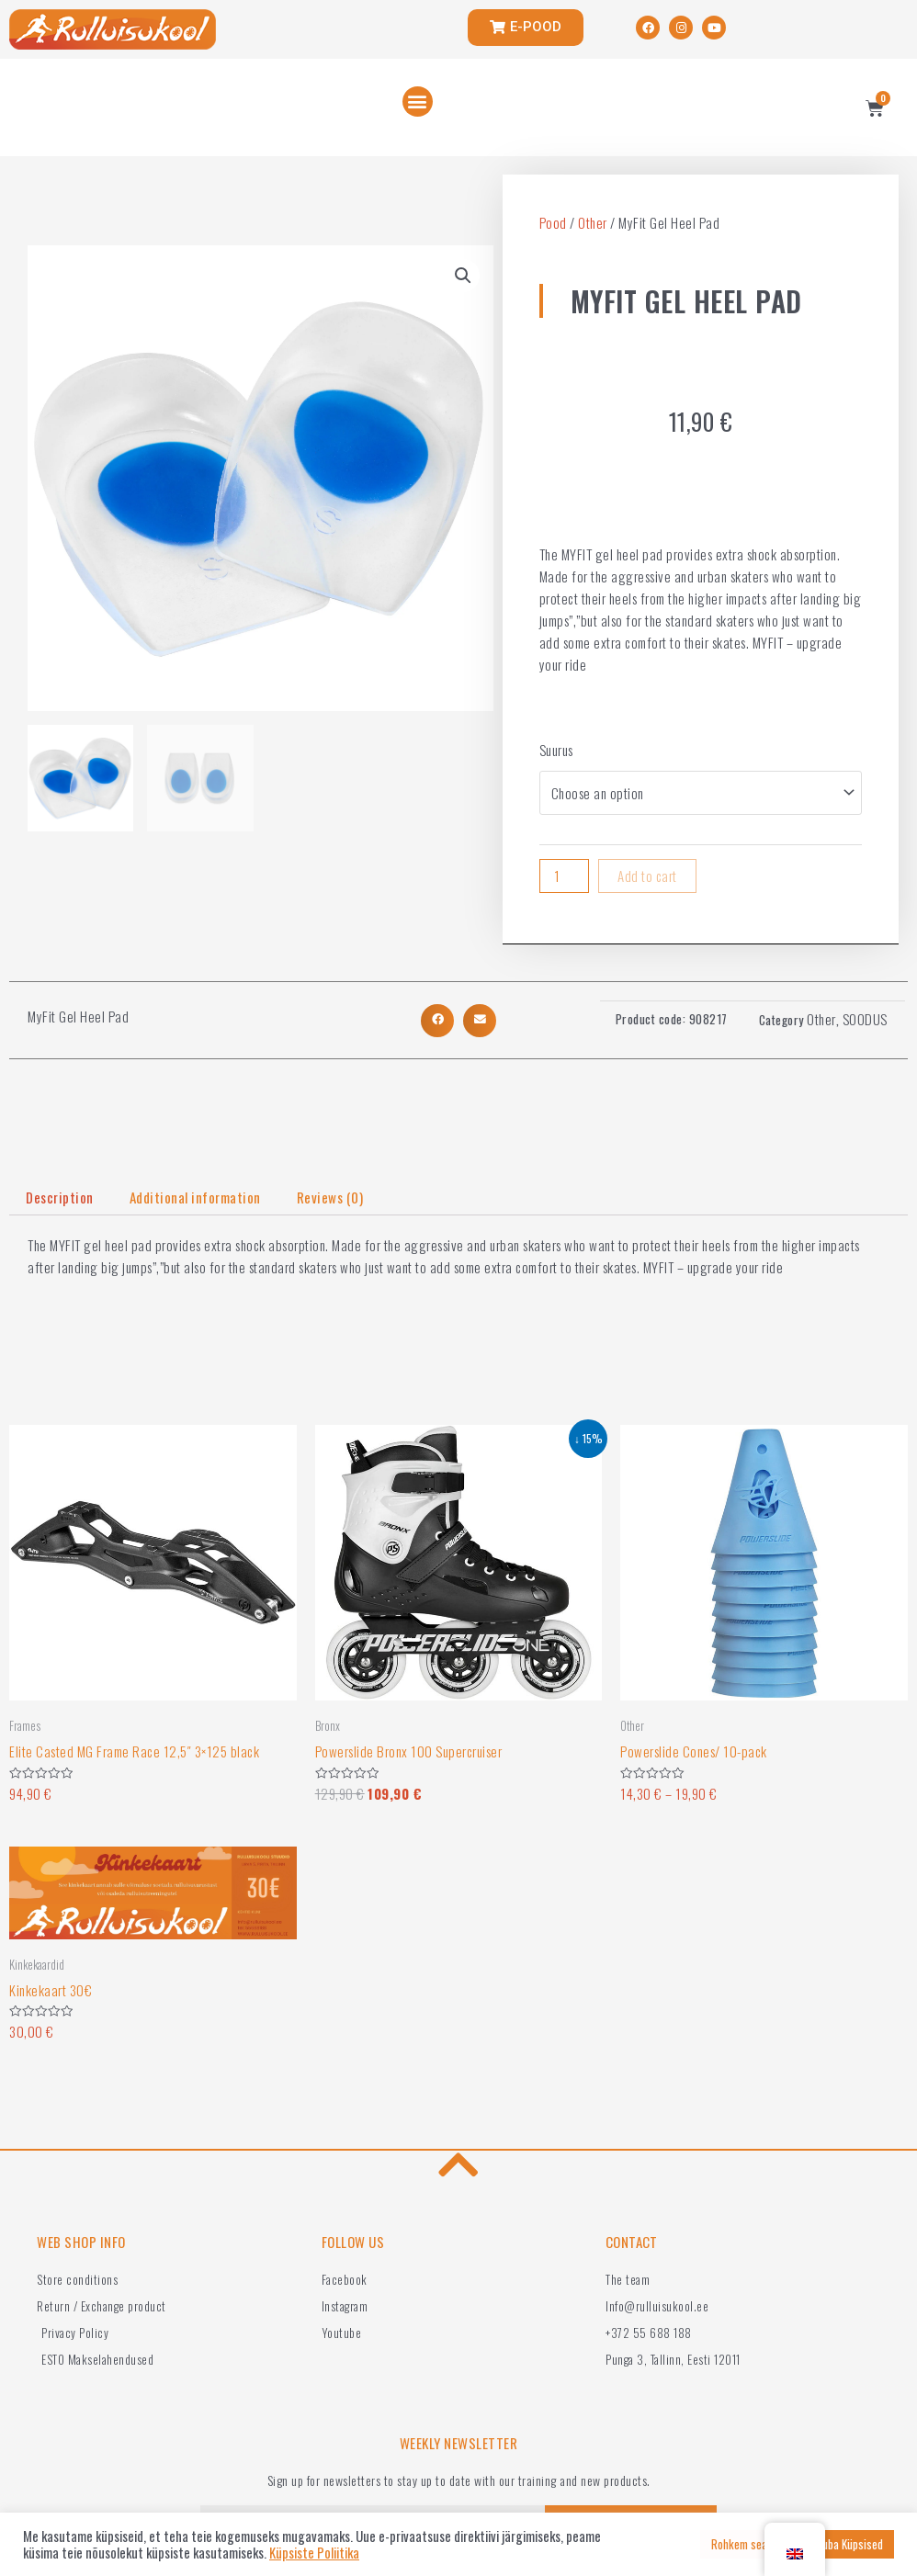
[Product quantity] (564, 876)
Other (592, 222)
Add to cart (647, 875)
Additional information (195, 1197)
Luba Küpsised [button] (850, 2544)
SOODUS (865, 1019)
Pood (553, 222)
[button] (417, 101)
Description (60, 1197)
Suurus (556, 750)
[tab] (59, 1197)
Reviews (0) (330, 1197)
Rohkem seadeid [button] (749, 2544)
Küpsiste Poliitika (314, 2553)
